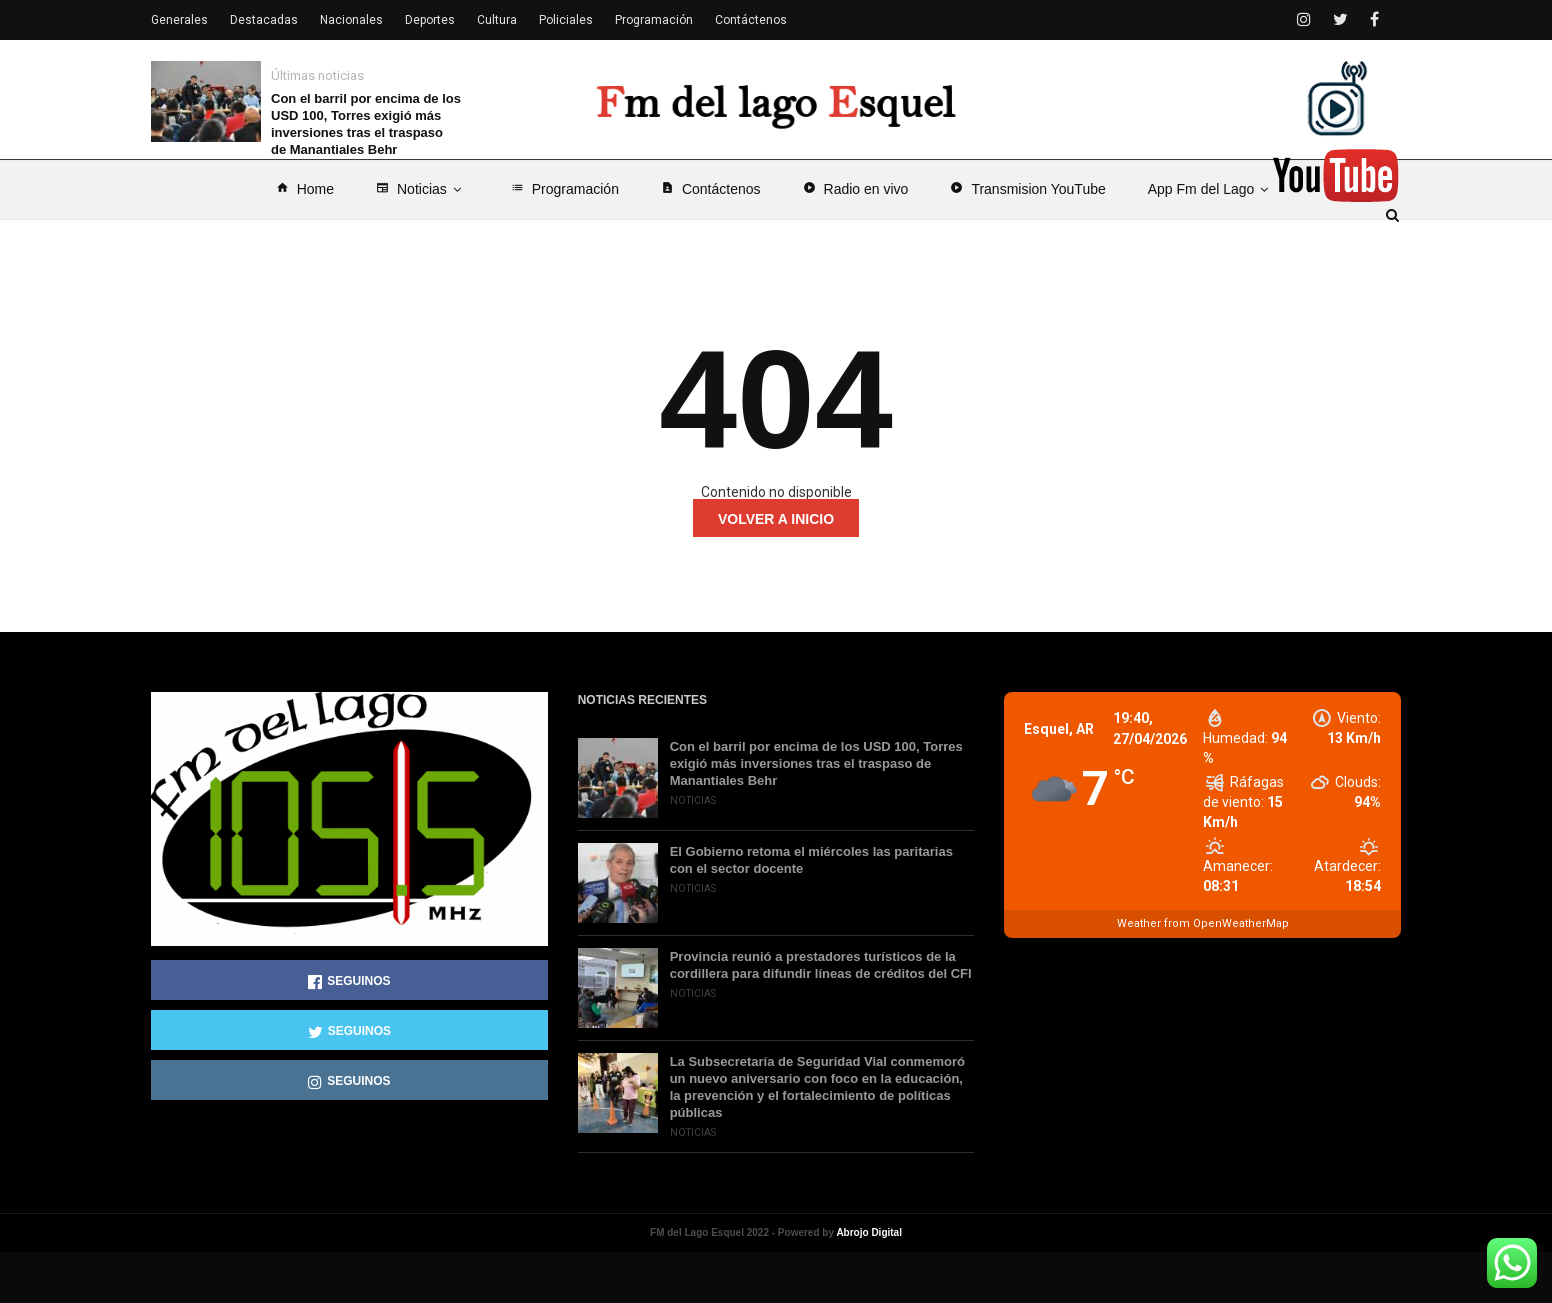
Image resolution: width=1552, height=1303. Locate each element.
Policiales (566, 20)
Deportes (430, 20)
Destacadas (264, 20)
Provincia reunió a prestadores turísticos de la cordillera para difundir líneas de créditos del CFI (821, 1016)
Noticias (422, 240)
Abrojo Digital (869, 1283)
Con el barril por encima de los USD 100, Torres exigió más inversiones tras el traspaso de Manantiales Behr (366, 124)
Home (305, 240)
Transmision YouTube (1027, 240)
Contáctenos (711, 240)
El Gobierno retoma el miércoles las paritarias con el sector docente (811, 911)
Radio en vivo (856, 240)
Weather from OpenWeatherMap (1203, 974)
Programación (565, 240)
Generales (179, 20)
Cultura (497, 20)
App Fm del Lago (1212, 240)
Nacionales (351, 20)
